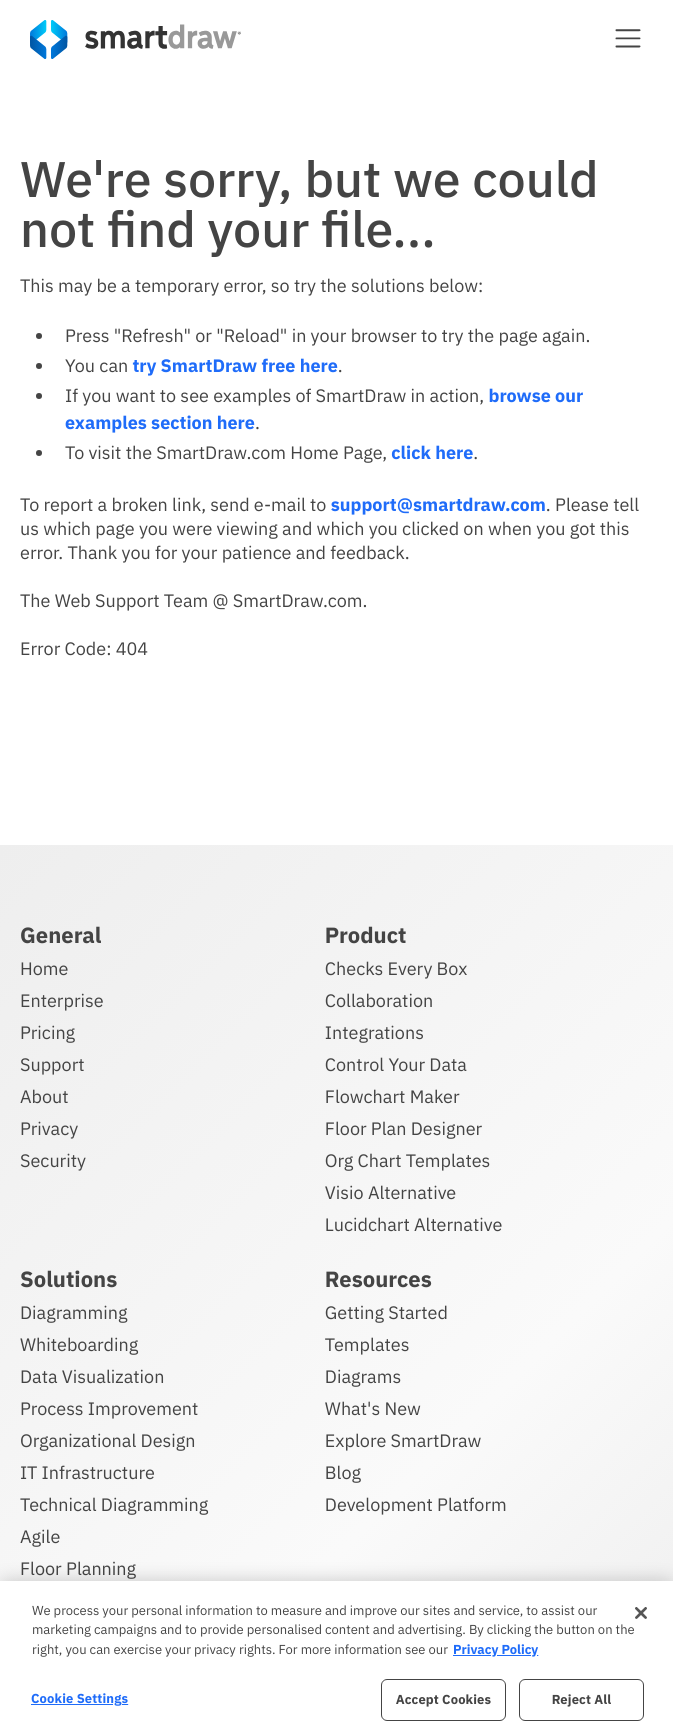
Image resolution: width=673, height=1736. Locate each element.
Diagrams (363, 1376)
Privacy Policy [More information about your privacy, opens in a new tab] (495, 1649)
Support (52, 1064)
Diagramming (74, 1312)
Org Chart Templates (408, 1160)
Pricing (47, 1032)
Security (53, 1160)
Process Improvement (109, 1408)
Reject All (582, 1699)
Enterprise (62, 1000)
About (44, 1096)
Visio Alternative (390, 1192)
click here (432, 452)
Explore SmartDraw (403, 1440)
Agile (40, 1536)
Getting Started (386, 1312)
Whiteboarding (79, 1344)
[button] (628, 38)
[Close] (641, 1613)
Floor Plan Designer (403, 1128)
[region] (336, 1658)
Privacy (49, 1128)
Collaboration (379, 1000)
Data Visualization (92, 1376)
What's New (373, 1408)
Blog (343, 1472)
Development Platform (416, 1504)
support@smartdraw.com (438, 504)
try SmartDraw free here (234, 365)
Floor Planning (78, 1568)
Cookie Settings (79, 1698)
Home (44, 968)
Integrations (374, 1032)
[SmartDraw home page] (135, 39)
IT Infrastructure (87, 1472)
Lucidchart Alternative (414, 1224)
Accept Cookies (443, 1699)
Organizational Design (108, 1440)
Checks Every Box (396, 968)
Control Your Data (396, 1064)
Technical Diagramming (114, 1504)
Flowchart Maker (392, 1096)
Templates (367, 1344)
